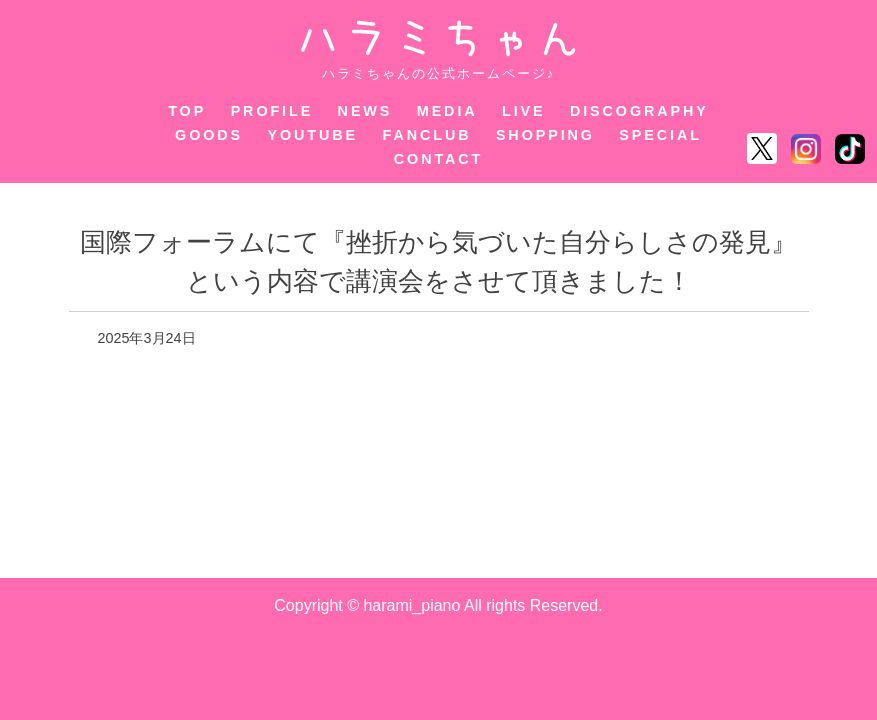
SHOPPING (545, 135)
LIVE (524, 111)
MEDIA (447, 111)
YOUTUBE (313, 135)
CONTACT (438, 159)
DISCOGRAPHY (639, 111)
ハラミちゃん (438, 38)
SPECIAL (660, 135)
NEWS (365, 111)
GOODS (209, 135)
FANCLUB (427, 135)
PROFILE (272, 111)
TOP (187, 111)
